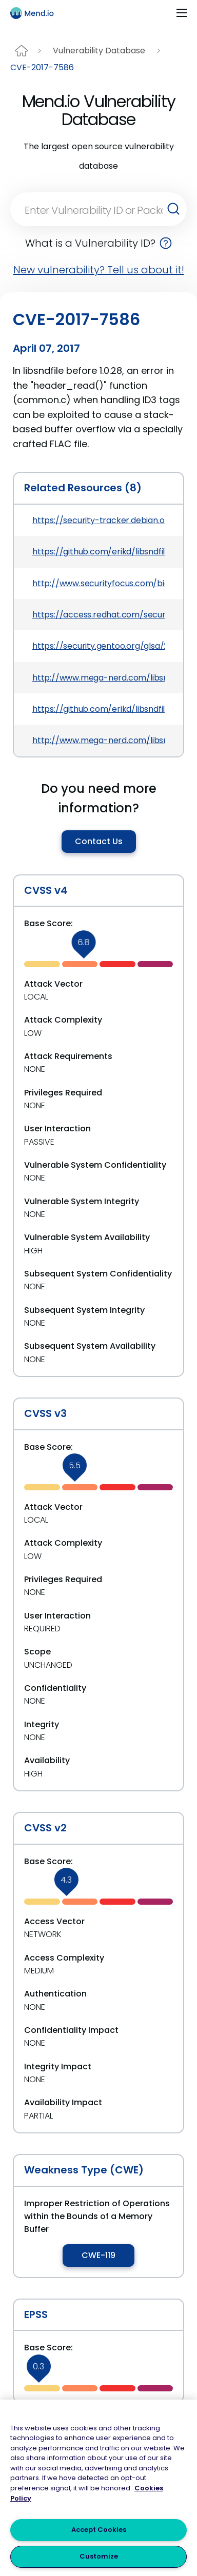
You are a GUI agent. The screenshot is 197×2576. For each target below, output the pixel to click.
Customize (99, 2556)
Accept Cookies (98, 2529)
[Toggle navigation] (181, 13)
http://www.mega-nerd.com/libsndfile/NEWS (98, 740)
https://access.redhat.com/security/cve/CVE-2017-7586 (98, 615)
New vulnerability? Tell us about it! (98, 270)
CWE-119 (98, 2255)
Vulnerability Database (99, 50)
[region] (98, 2488)
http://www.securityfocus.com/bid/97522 (98, 583)
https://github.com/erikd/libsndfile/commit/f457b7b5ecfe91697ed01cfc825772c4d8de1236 (98, 551)
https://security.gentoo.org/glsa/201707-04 (98, 646)
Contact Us (99, 841)
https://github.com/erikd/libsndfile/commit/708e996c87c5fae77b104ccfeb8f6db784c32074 (98, 709)
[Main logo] (36, 13)
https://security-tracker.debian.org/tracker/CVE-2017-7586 (98, 520)
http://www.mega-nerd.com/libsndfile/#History (98, 678)
